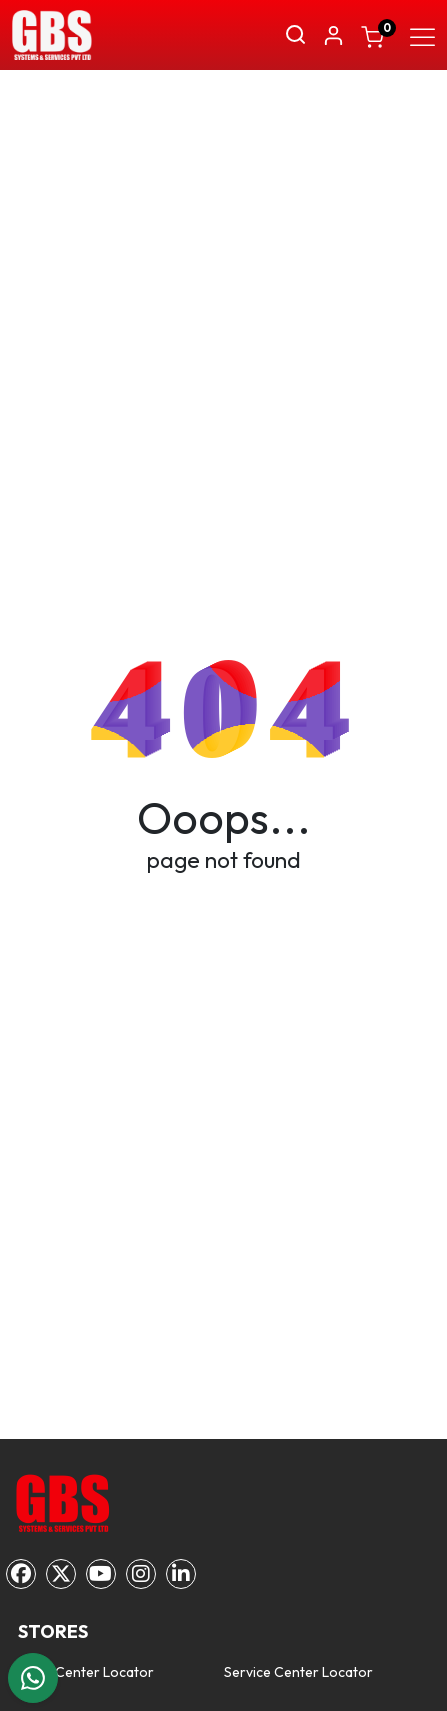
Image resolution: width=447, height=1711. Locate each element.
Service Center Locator (298, 1672)
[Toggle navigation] (422, 34)
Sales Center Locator (86, 1672)
